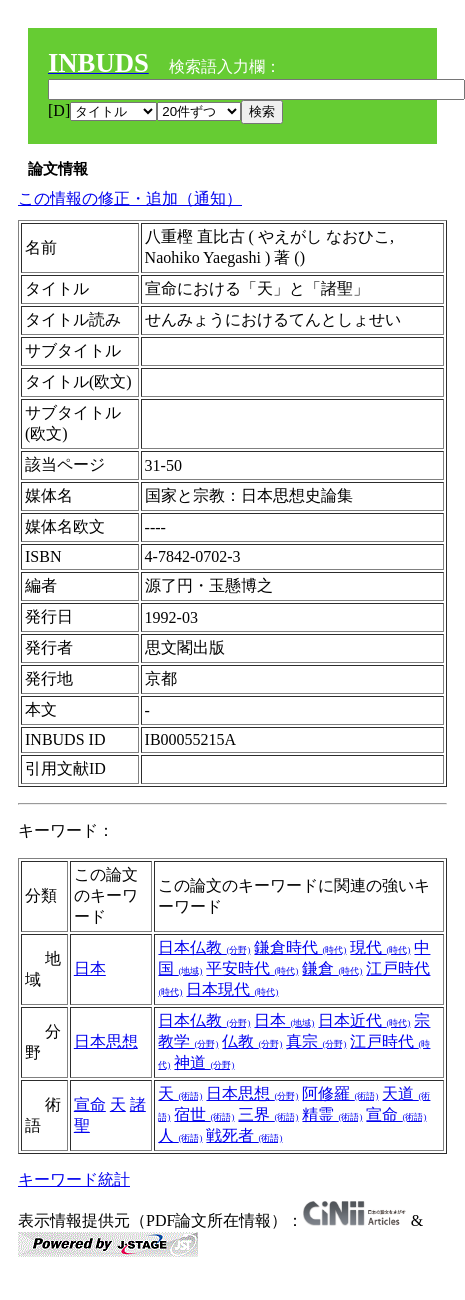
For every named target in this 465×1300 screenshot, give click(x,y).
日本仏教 (204, 947)
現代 (380, 947)
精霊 (332, 1114)
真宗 (316, 1041)
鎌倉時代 (300, 947)
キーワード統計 (74, 1179)
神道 (204, 1062)
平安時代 (252, 968)
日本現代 (232, 989)
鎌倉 (332, 968)
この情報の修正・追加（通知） (130, 198)
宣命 (90, 1104)
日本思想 (106, 1041)
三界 (268, 1114)
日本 (90, 968)
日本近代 (364, 1020)
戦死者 (244, 1135)
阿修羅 (340, 1093)
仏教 (252, 1041)
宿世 (204, 1114)
